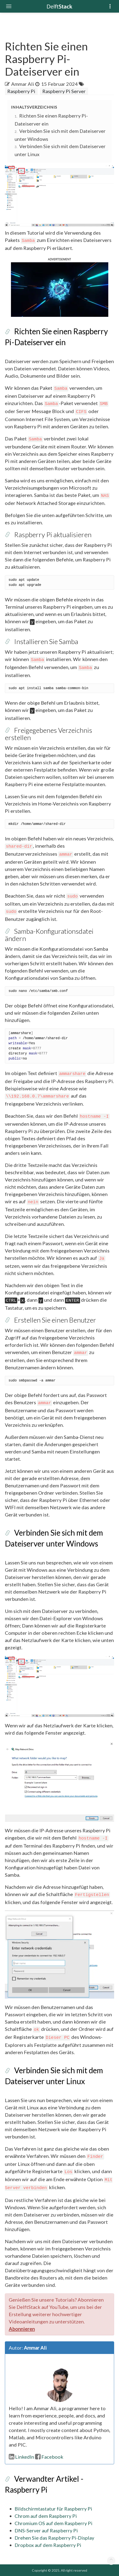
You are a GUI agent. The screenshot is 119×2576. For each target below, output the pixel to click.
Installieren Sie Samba (46, 641)
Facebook (49, 2457)
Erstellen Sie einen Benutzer (55, 1320)
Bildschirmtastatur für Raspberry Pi (53, 2509)
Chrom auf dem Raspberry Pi (46, 2516)
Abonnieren (22, 2329)
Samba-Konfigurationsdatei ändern (49, 934)
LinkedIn (21, 2457)
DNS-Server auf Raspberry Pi (46, 2530)
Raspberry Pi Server (64, 91)
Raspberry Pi (21, 91)
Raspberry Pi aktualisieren (53, 534)
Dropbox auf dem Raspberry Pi (48, 2545)
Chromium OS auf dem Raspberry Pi (53, 2523)
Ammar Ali (22, 84)
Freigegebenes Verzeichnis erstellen (48, 734)
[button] (59, 289)
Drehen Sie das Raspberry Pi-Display (54, 2538)
